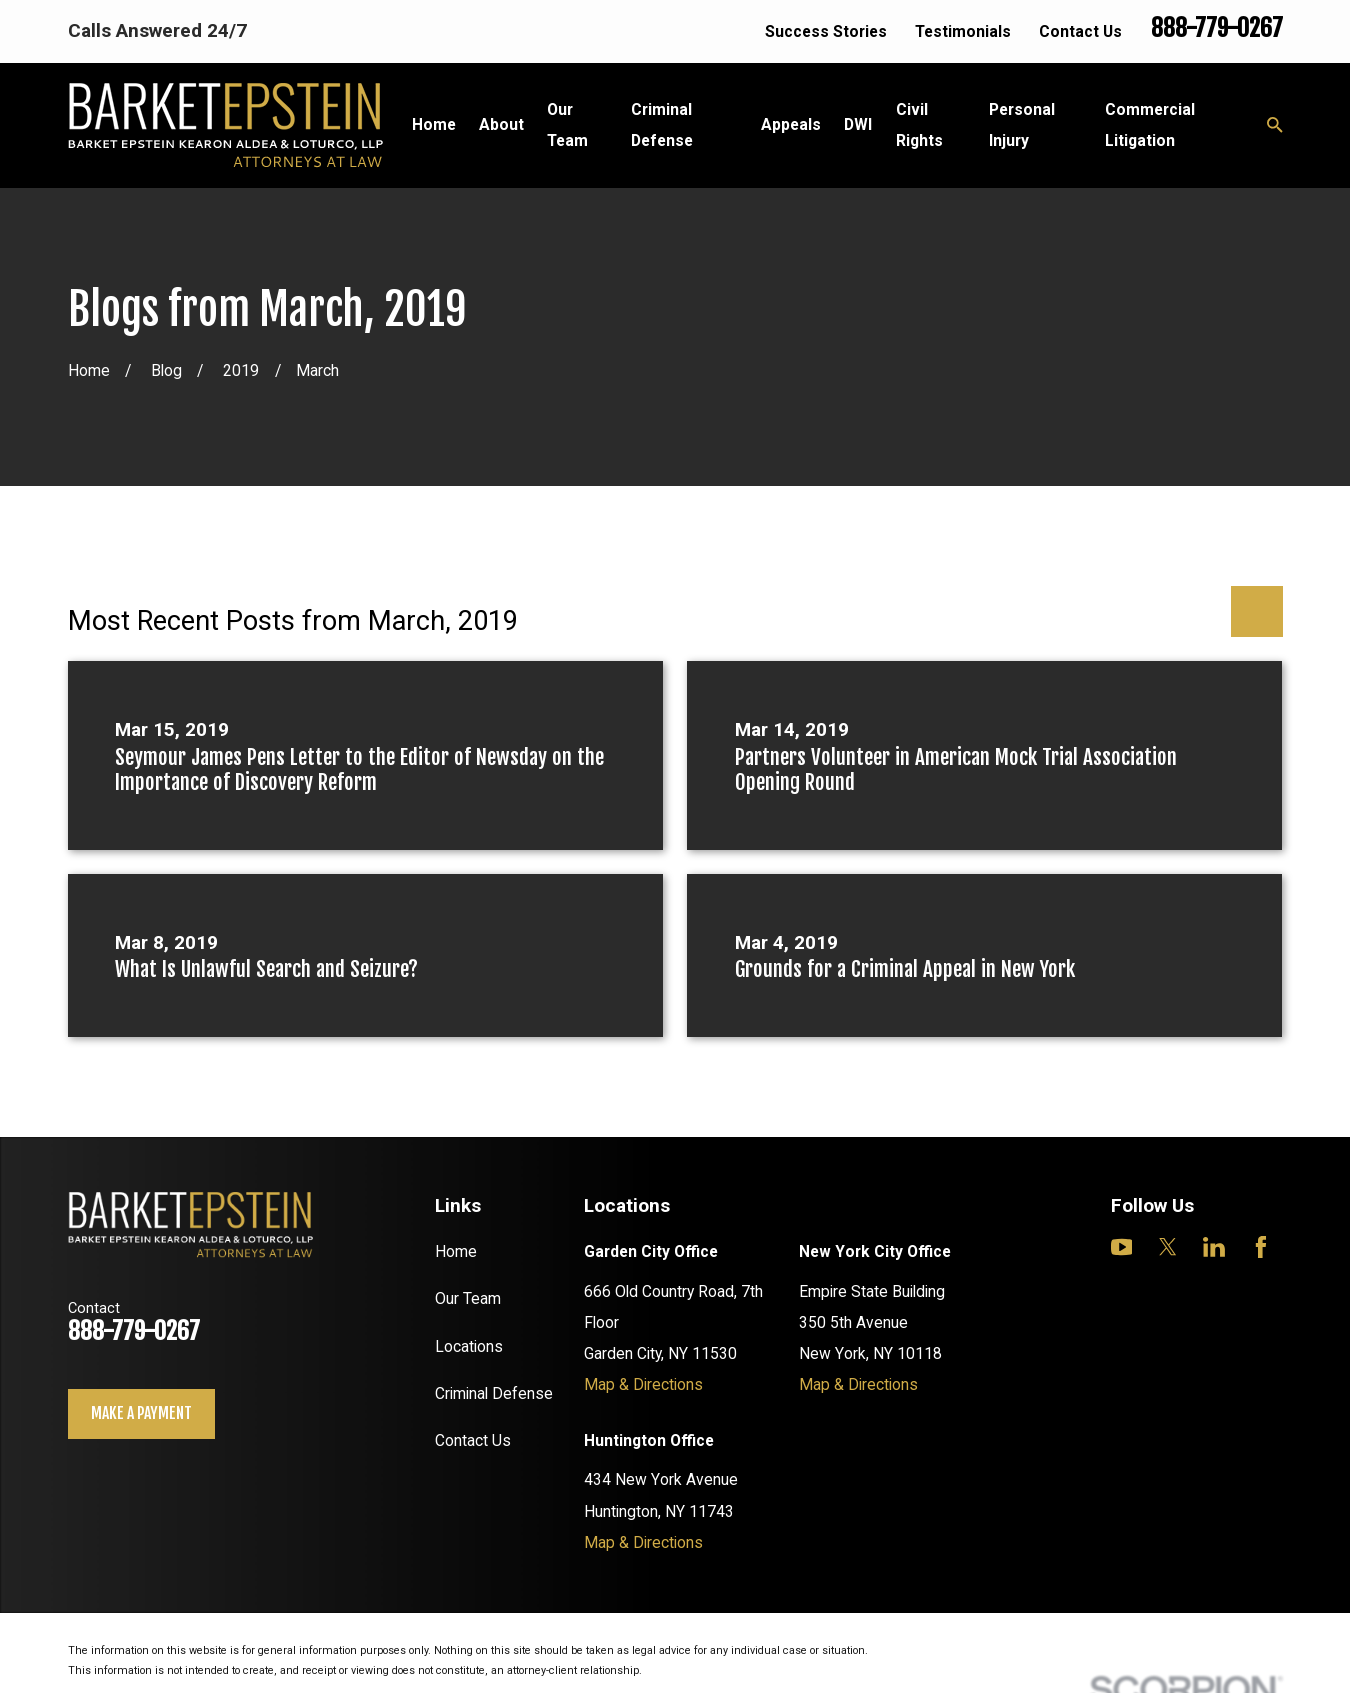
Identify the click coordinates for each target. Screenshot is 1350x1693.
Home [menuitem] (434, 124)
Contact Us (1080, 31)
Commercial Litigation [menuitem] (1150, 125)
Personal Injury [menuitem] (1022, 125)
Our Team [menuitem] (567, 125)
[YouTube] (1122, 1247)
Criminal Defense (494, 1393)
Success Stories (826, 31)
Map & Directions (643, 1384)
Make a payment (141, 1413)
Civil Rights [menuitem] (919, 125)
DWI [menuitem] (858, 124)
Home (456, 1251)
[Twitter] (1168, 1247)
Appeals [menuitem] (791, 124)
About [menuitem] (501, 124)
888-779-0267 (1217, 28)
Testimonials (963, 31)
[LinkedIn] (1214, 1247)
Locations (469, 1346)
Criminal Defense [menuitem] (662, 125)
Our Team (468, 1298)
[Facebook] (1261, 1247)
